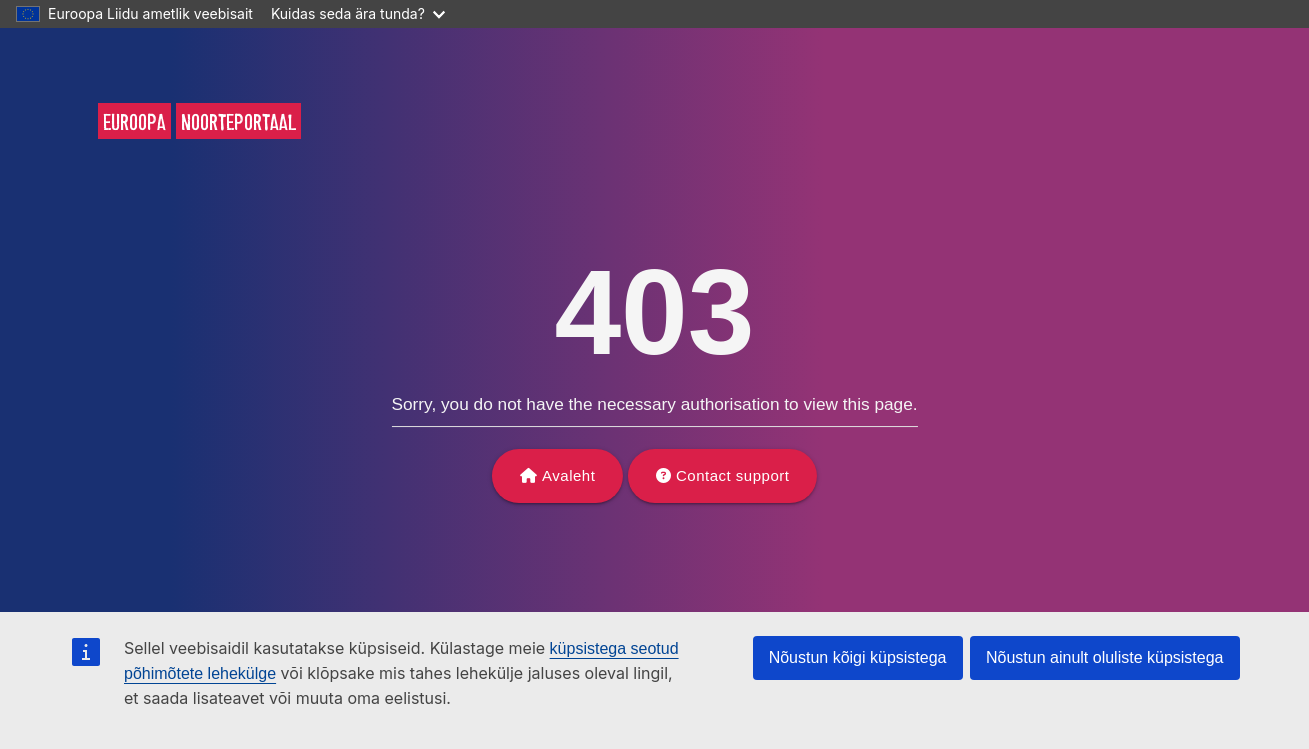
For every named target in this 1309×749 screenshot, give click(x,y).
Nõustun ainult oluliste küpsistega (1104, 657)
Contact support (732, 475)
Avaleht (568, 475)
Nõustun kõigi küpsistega (858, 657)
